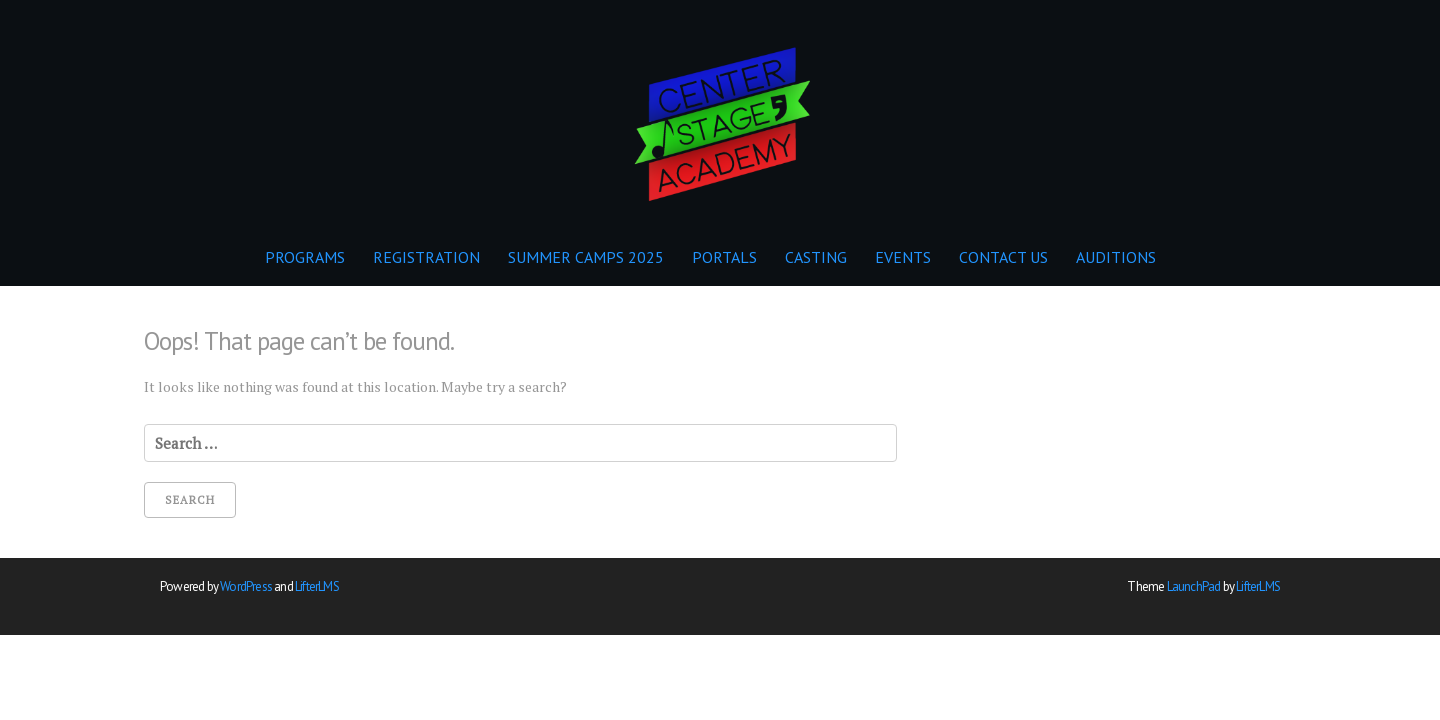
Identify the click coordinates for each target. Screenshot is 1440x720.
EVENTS (903, 257)
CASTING (816, 257)
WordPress (246, 586)
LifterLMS (317, 586)
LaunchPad (1194, 586)
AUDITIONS (1116, 257)
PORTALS (724, 257)
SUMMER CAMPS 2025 (586, 257)
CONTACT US (1003, 257)
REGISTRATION (426, 257)
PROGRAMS (305, 257)
